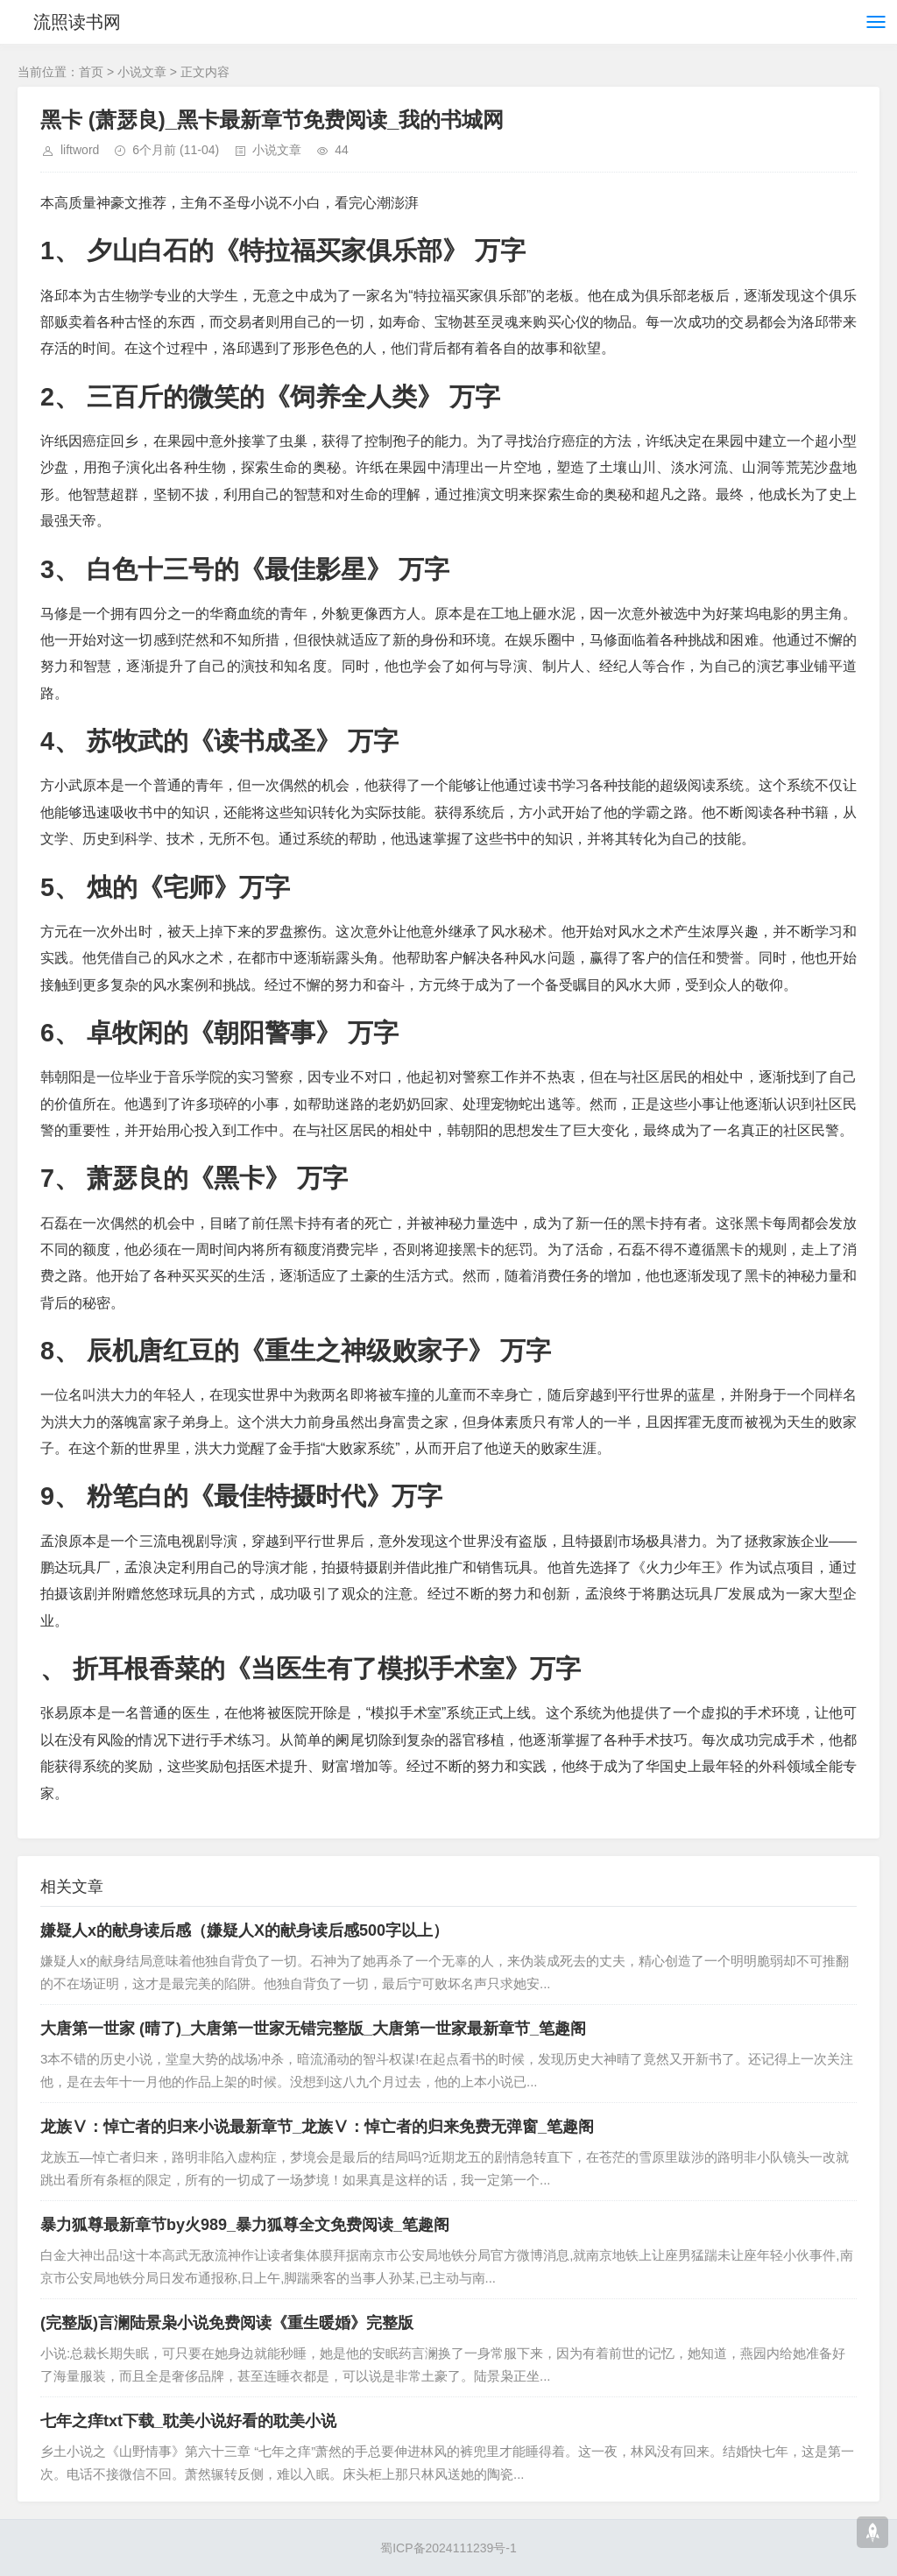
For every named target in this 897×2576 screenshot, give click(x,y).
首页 (91, 72)
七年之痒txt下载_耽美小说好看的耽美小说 (188, 2421)
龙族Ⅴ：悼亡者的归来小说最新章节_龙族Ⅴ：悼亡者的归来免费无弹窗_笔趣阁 (317, 2126)
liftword (79, 150)
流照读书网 (77, 22)
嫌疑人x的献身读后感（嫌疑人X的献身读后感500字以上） (244, 1930)
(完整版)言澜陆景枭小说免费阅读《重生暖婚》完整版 (226, 2323)
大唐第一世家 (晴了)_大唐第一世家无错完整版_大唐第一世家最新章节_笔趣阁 (313, 2028)
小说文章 (141, 72)
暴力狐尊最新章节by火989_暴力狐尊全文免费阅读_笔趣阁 (244, 2225)
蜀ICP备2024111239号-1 (448, 2548)
